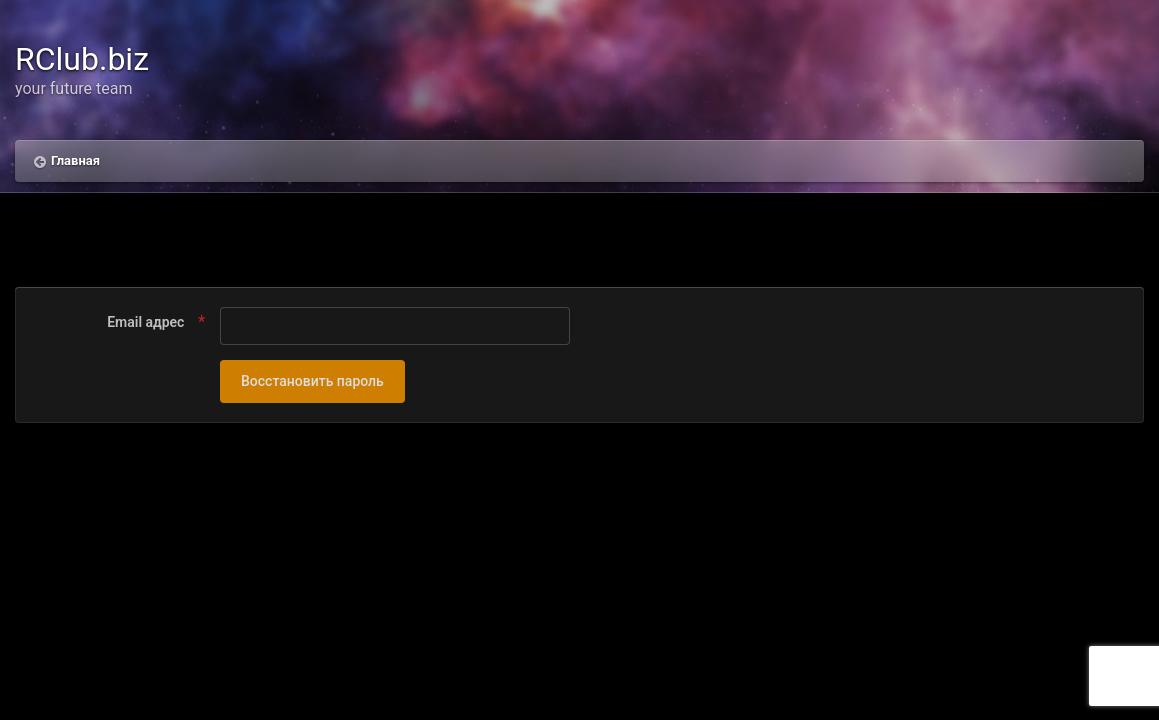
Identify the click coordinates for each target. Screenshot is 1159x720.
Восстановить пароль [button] (312, 381)
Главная (75, 160)
